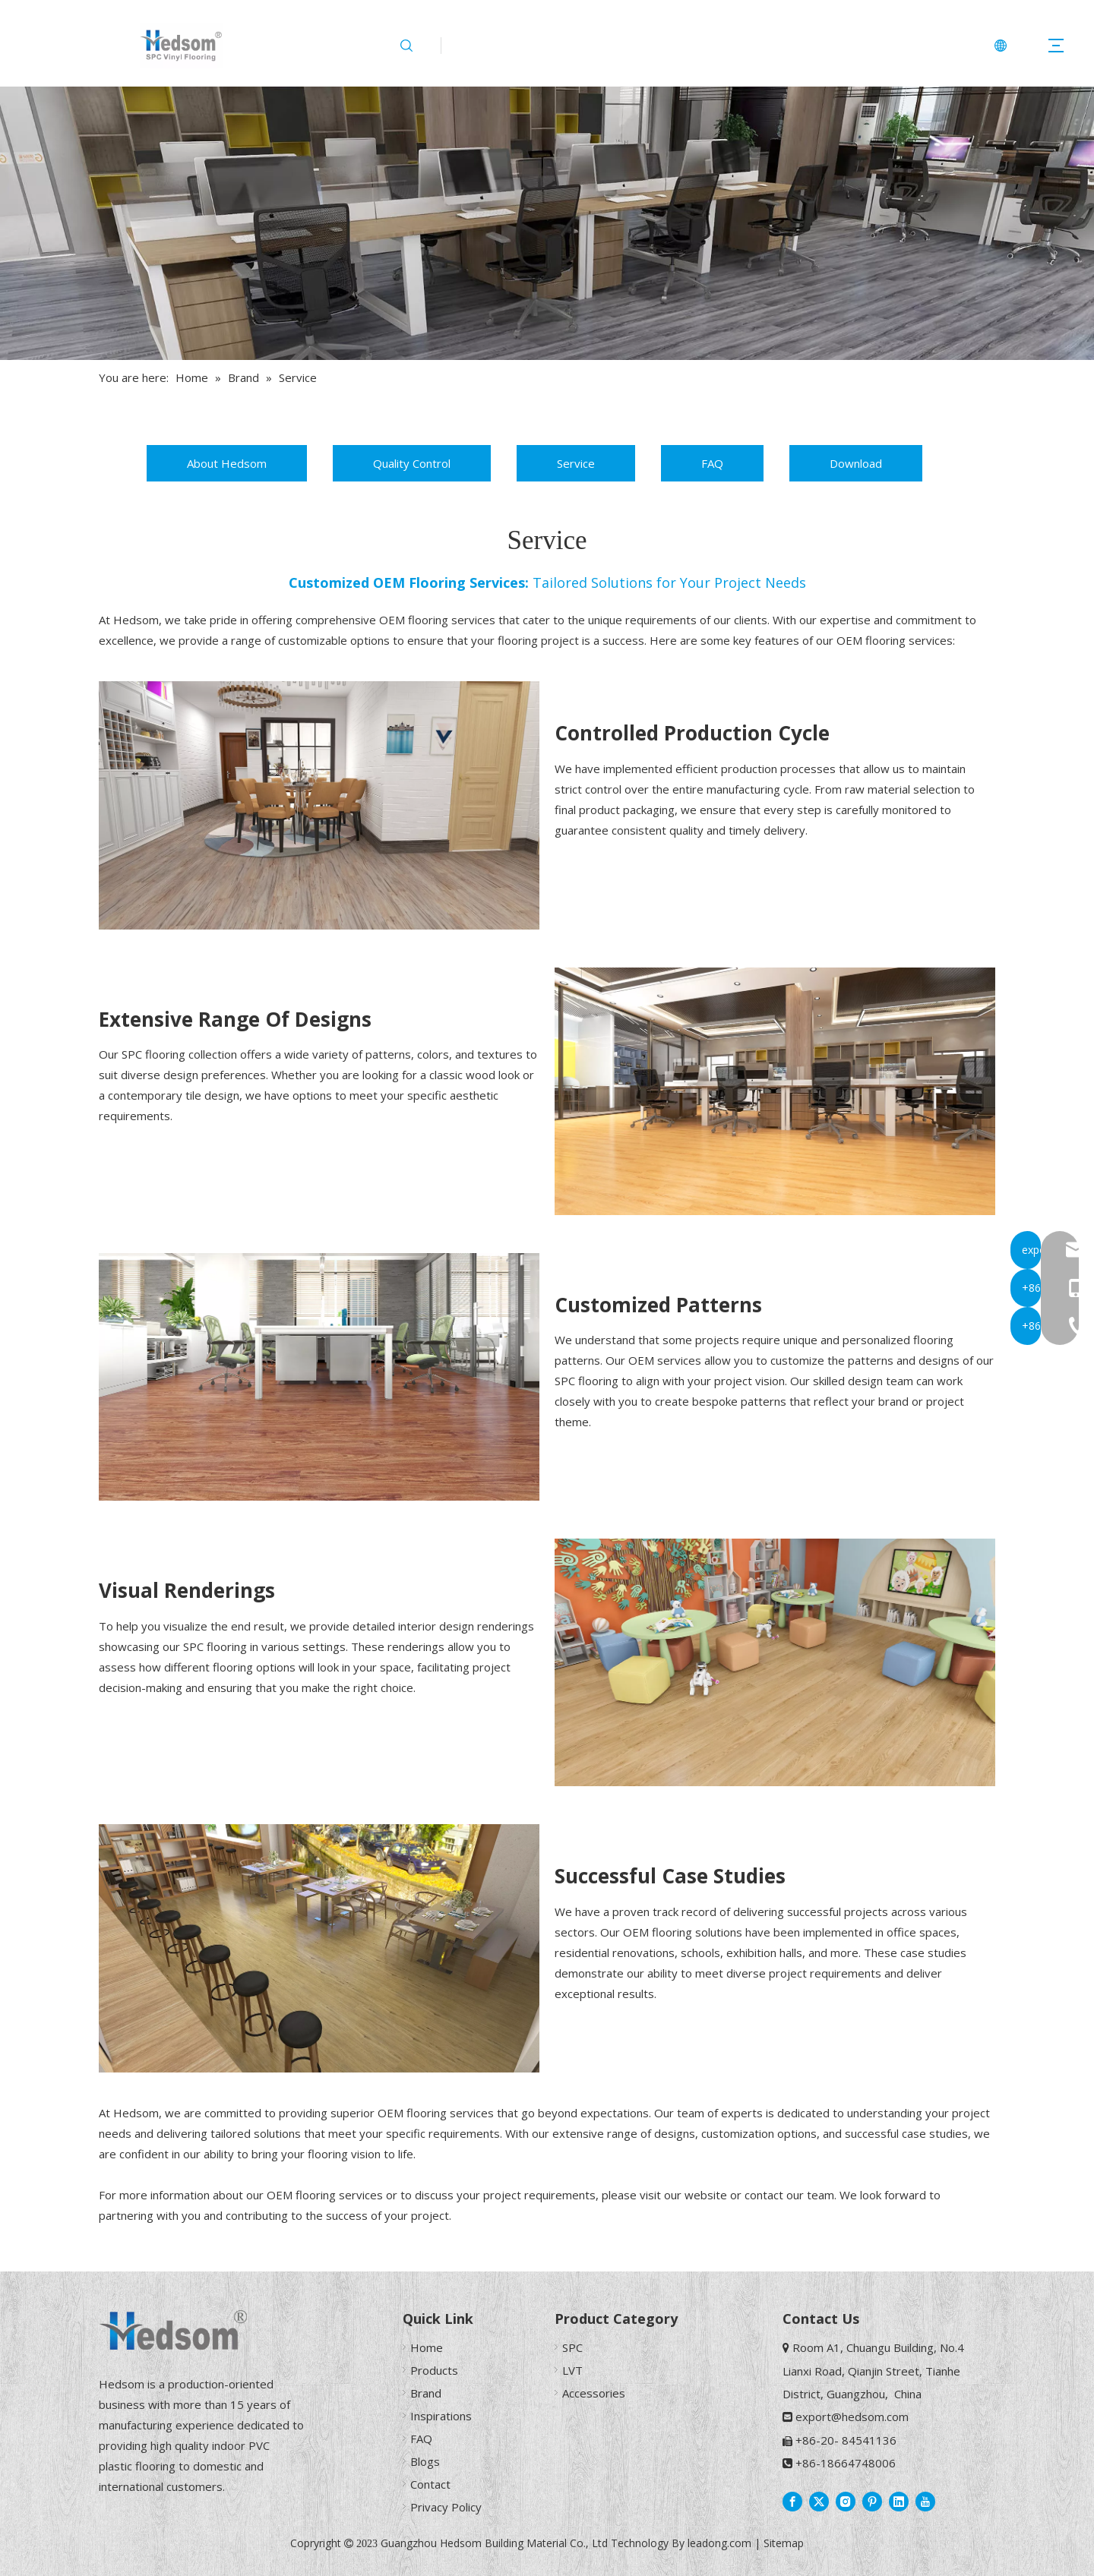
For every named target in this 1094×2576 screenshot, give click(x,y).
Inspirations (441, 2415)
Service (576, 463)
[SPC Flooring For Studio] (775, 1091)
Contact (430, 2484)
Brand (425, 2393)
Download (856, 463)
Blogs (425, 2461)
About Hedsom (227, 463)
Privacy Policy (446, 2506)
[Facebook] (792, 2500)
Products (434, 2370)
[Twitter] (819, 2500)
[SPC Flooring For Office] (319, 1377)
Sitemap (784, 2543)
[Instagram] (845, 2500)
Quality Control (412, 463)
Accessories (593, 2393)
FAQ (712, 463)
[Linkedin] (899, 2500)
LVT (572, 2370)
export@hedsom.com (852, 2416)
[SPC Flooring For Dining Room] (319, 805)
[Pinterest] (872, 2500)
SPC (572, 2347)
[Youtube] (925, 2500)
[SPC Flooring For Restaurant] (319, 1948)
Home (426, 2347)
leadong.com (719, 2543)
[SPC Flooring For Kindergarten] (775, 1662)
